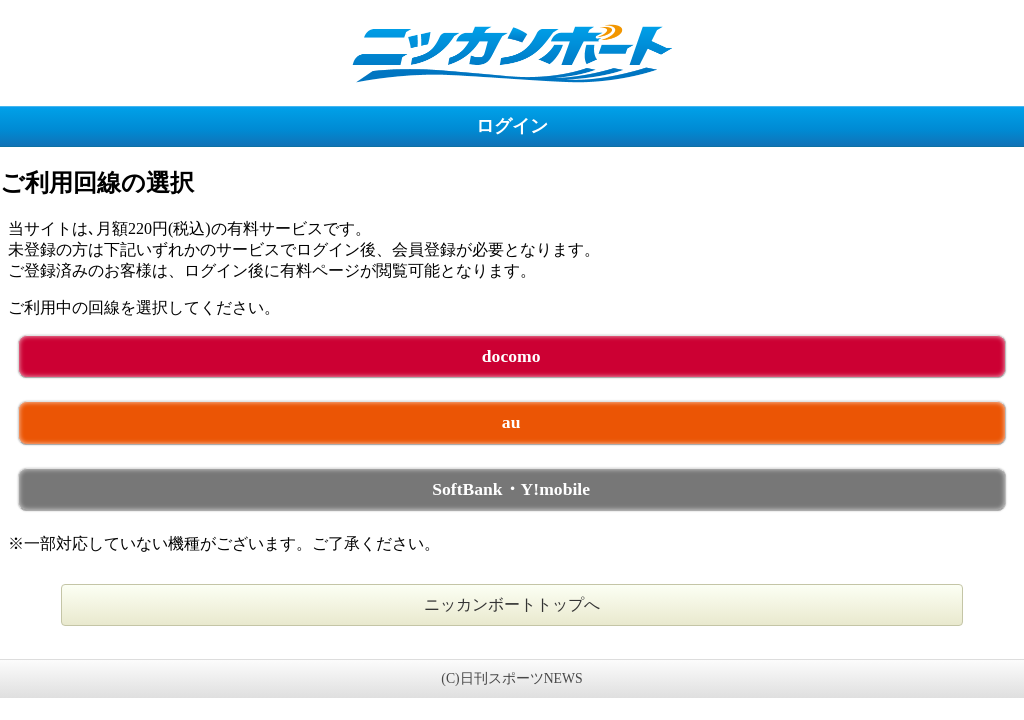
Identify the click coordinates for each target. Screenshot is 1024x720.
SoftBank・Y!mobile (511, 489)
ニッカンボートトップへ (512, 604)
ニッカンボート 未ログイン (512, 52)
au (511, 422)
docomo (511, 356)
